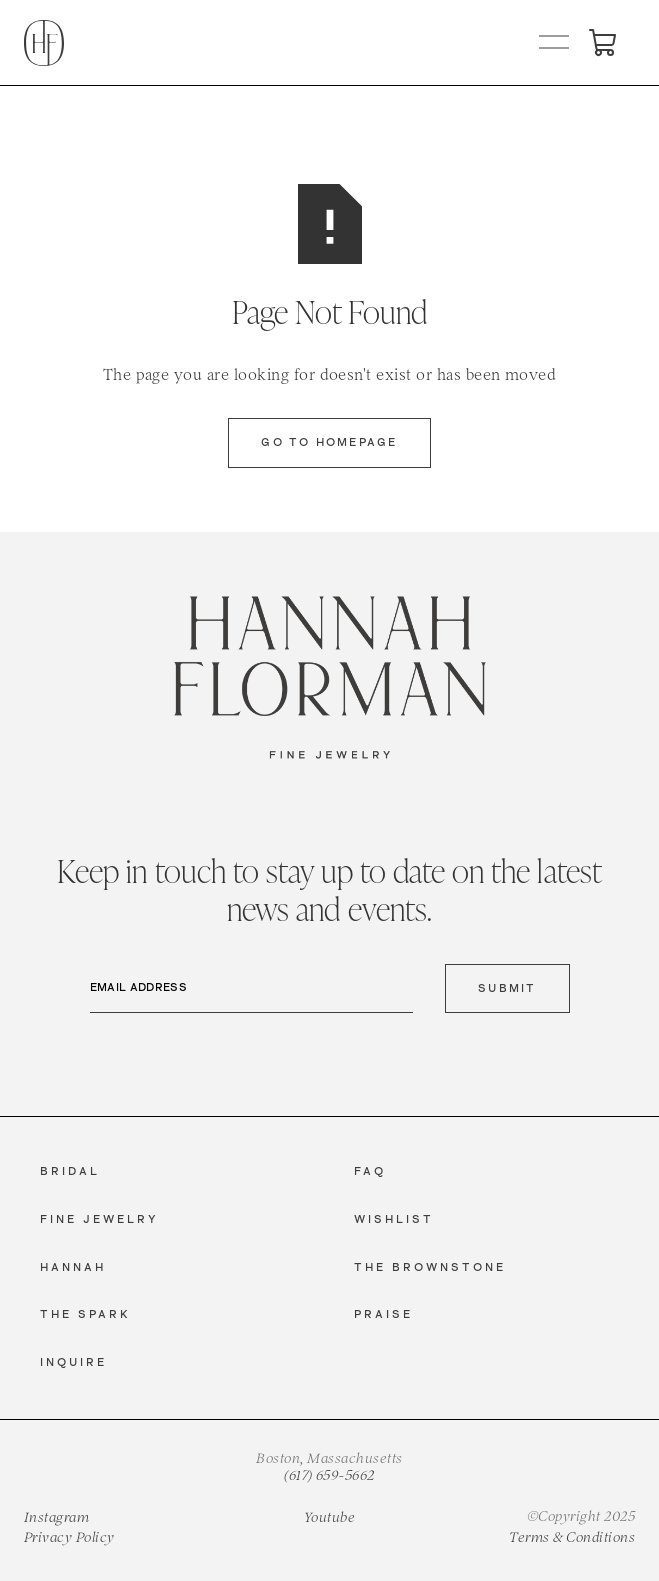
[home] (44, 43)
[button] (555, 43)
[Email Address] (252, 989)
